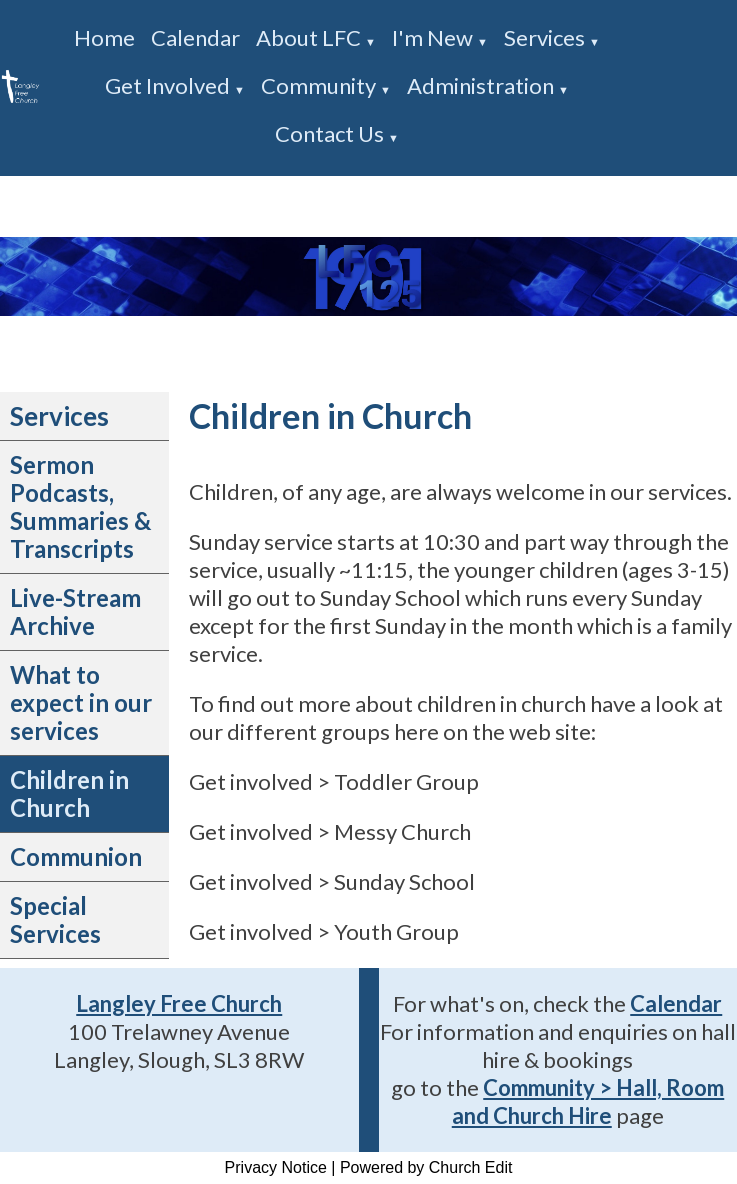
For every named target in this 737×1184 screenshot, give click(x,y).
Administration (480, 85)
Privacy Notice (276, 1167)
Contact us (329, 133)
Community (318, 85)
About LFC (308, 37)
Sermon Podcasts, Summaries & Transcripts (80, 506)
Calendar (195, 37)
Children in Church (69, 793)
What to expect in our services (81, 702)
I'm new (432, 37)
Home (104, 37)
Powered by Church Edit (426, 1167)
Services (544, 37)
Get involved (167, 85)
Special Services (55, 919)
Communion (76, 856)
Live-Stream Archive (75, 611)
